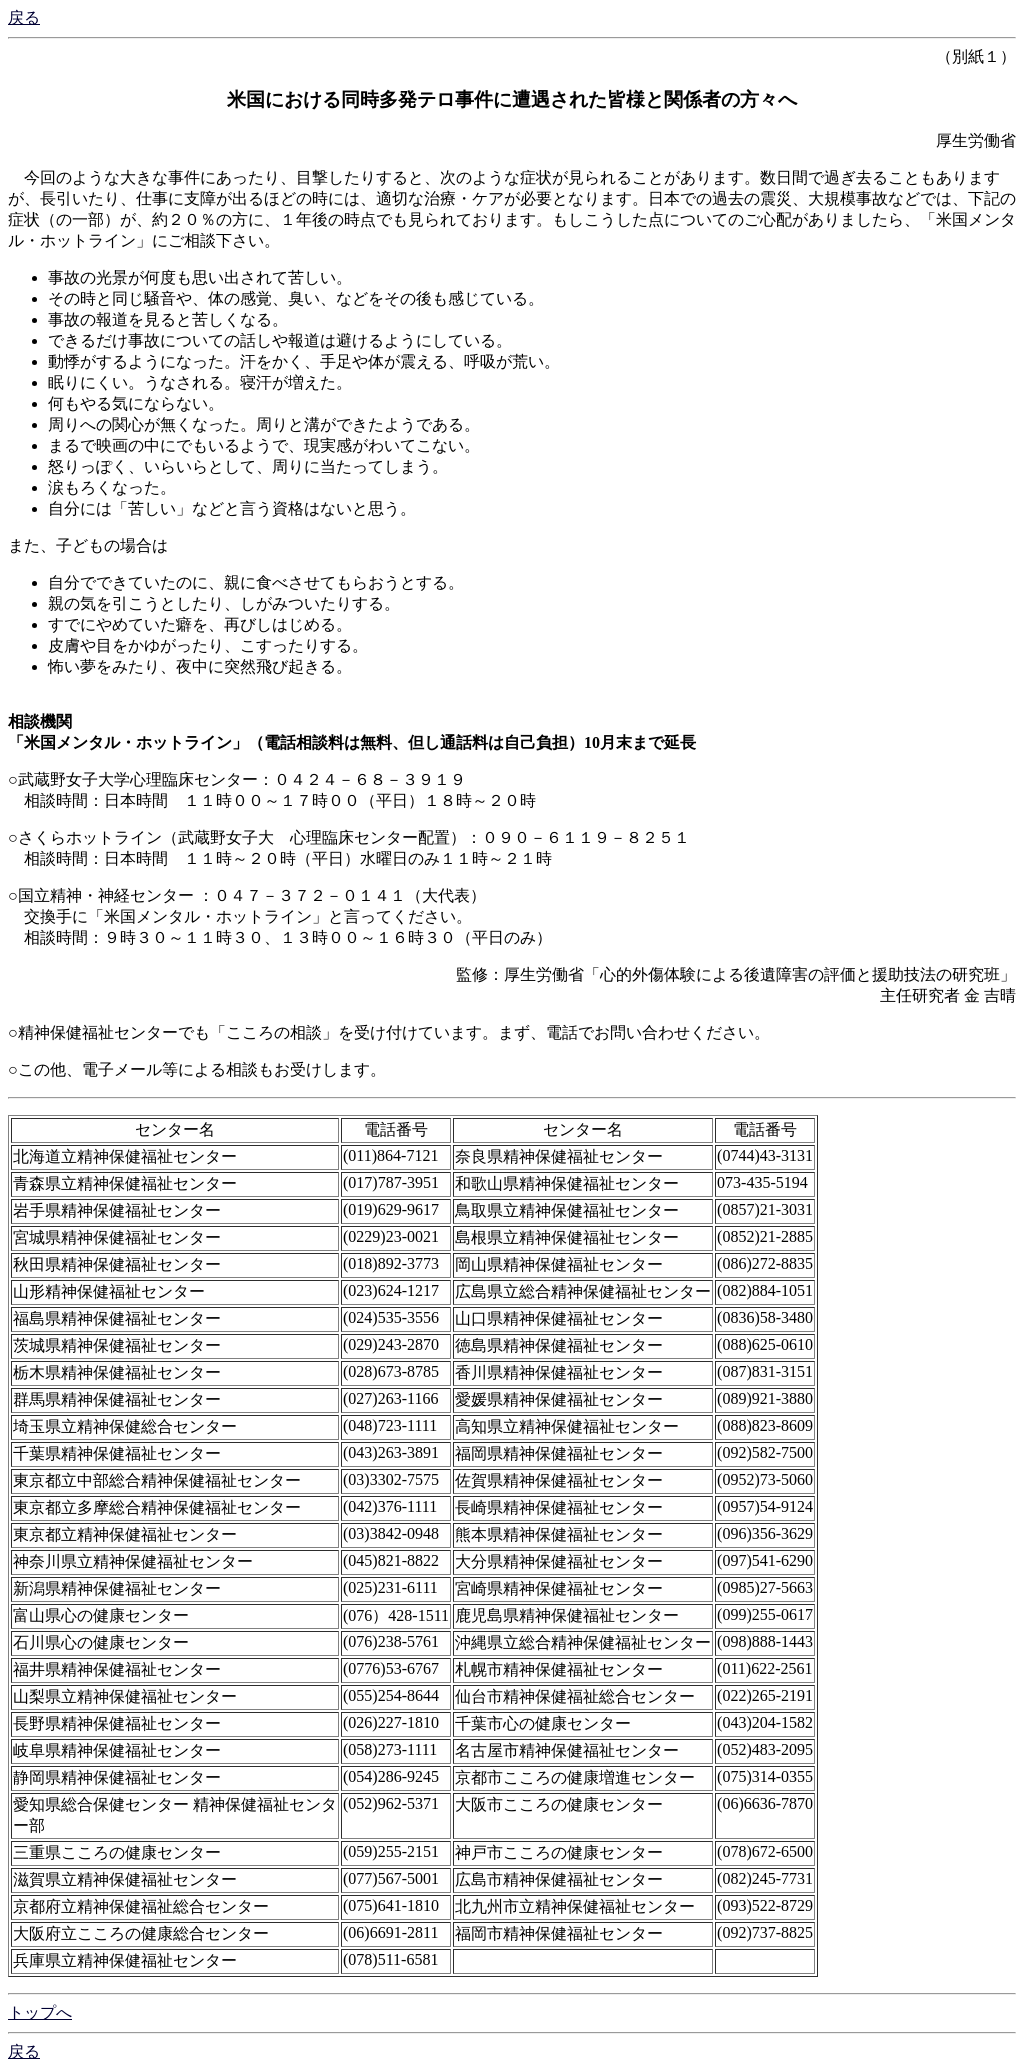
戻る (24, 17)
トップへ (40, 2012)
